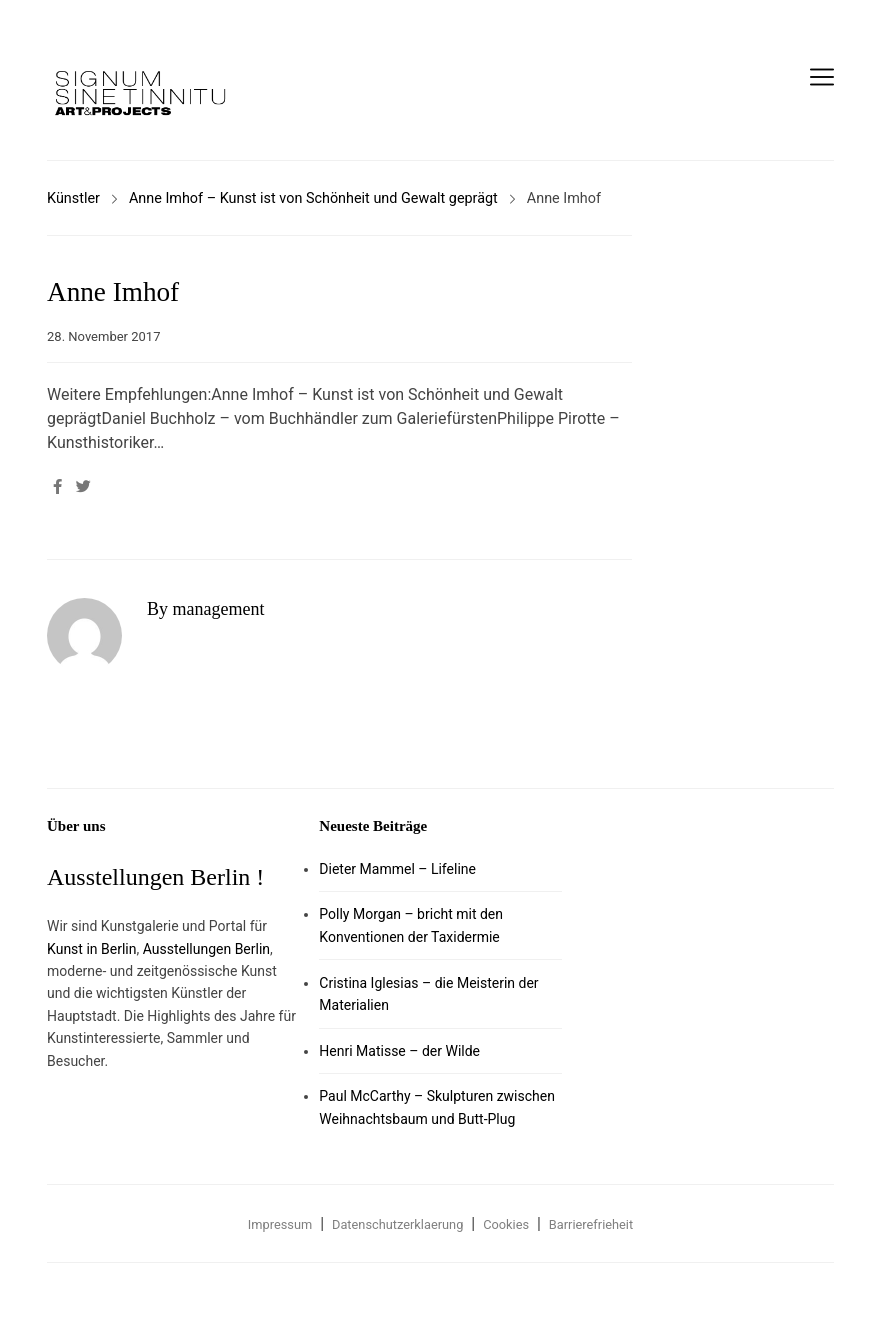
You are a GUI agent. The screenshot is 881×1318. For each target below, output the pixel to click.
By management (205, 609)
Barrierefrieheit (591, 1224)
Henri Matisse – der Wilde (399, 1051)
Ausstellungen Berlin (206, 949)
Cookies (506, 1224)
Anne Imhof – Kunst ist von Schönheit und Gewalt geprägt (313, 198)
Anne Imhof (113, 292)
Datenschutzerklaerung (397, 1224)
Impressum (280, 1224)
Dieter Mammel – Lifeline (397, 869)
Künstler (73, 198)
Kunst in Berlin (91, 949)
